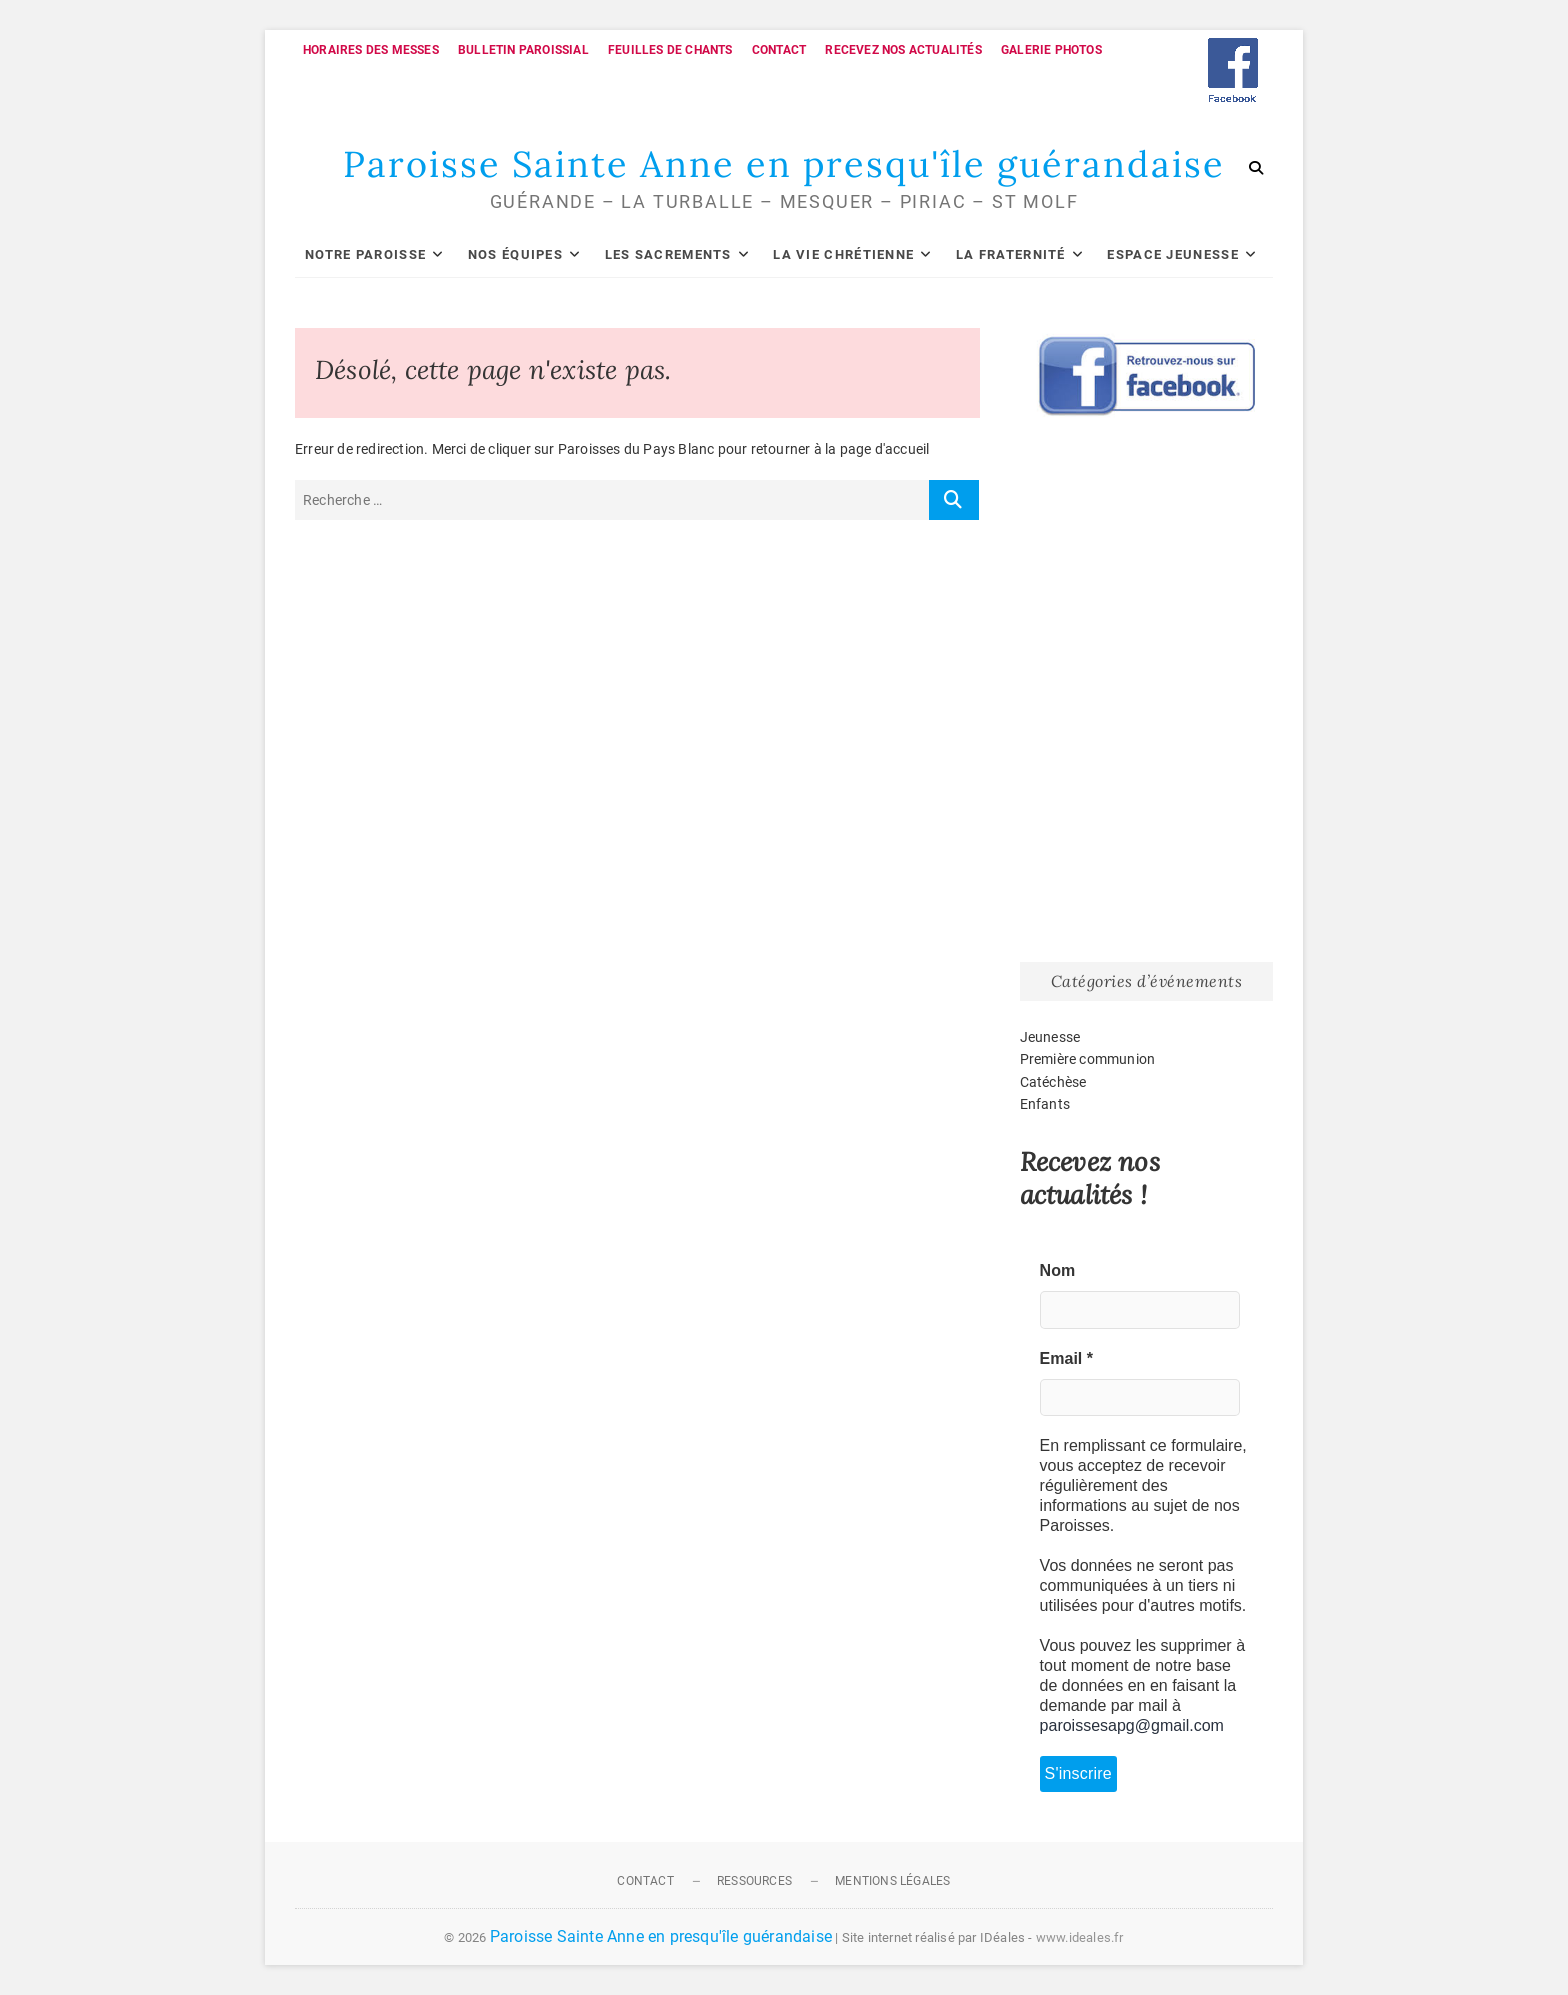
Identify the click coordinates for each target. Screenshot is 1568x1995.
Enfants (1045, 1104)
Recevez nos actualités (903, 50)
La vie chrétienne (843, 254)
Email (1066, 1358)
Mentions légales (892, 1881)
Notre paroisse (365, 254)
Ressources (754, 1881)
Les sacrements (668, 254)
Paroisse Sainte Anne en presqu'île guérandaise (784, 164)
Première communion (1088, 1059)
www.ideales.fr (1080, 1937)
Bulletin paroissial (523, 50)
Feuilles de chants (670, 50)
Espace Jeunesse (1173, 254)
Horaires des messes (371, 50)
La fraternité (1011, 254)
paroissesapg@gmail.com (1132, 1725)
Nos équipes (515, 254)
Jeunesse (1050, 1037)
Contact (779, 50)
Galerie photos (1051, 50)
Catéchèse (1053, 1082)
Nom (1058, 1270)
